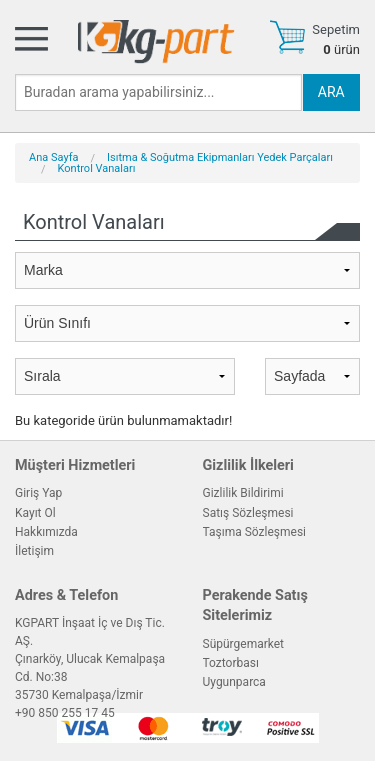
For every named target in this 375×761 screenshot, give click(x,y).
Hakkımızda (46, 532)
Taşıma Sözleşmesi (255, 532)
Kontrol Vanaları (97, 168)
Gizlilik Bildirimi (243, 493)
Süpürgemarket (244, 644)
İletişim (34, 551)
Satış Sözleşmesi (248, 513)
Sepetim (336, 29)
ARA (331, 92)
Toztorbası (231, 663)
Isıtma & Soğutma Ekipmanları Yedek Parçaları (220, 157)
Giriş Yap (38, 493)
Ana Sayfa (53, 157)
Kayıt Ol (35, 513)
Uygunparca (234, 682)
